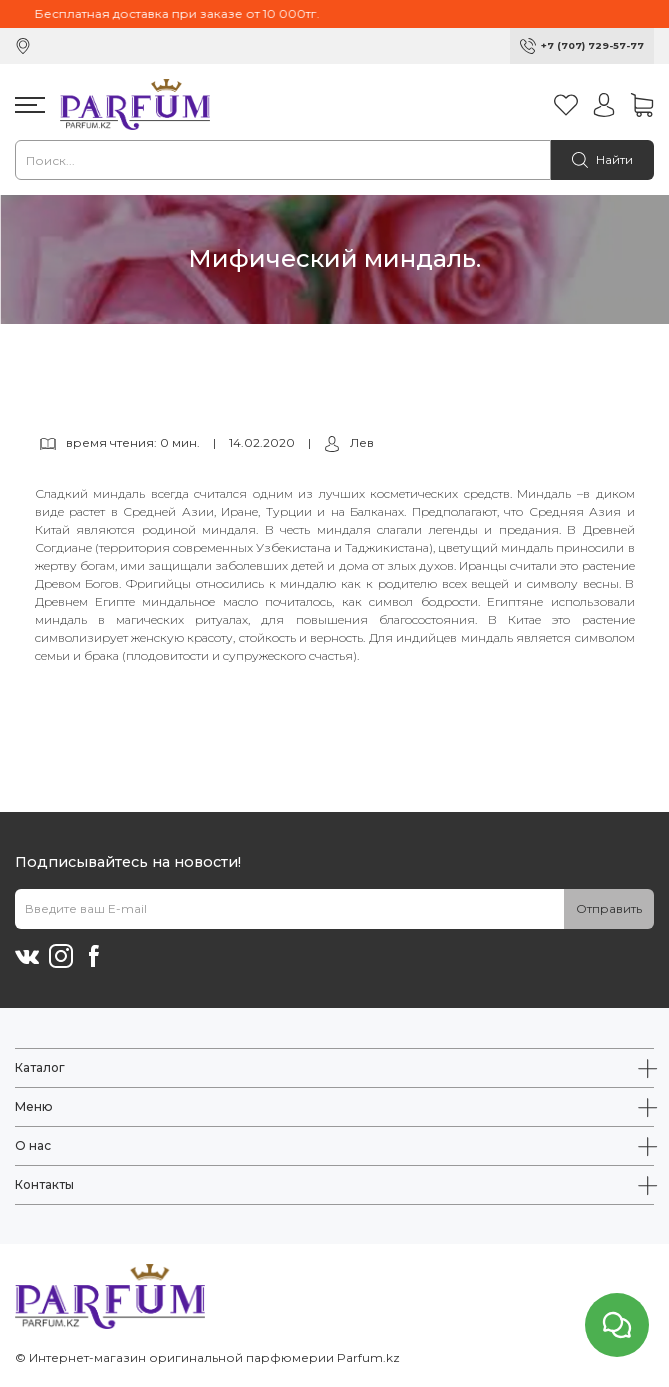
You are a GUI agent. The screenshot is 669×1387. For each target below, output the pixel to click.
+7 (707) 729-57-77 (592, 45)
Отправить (609, 908)
